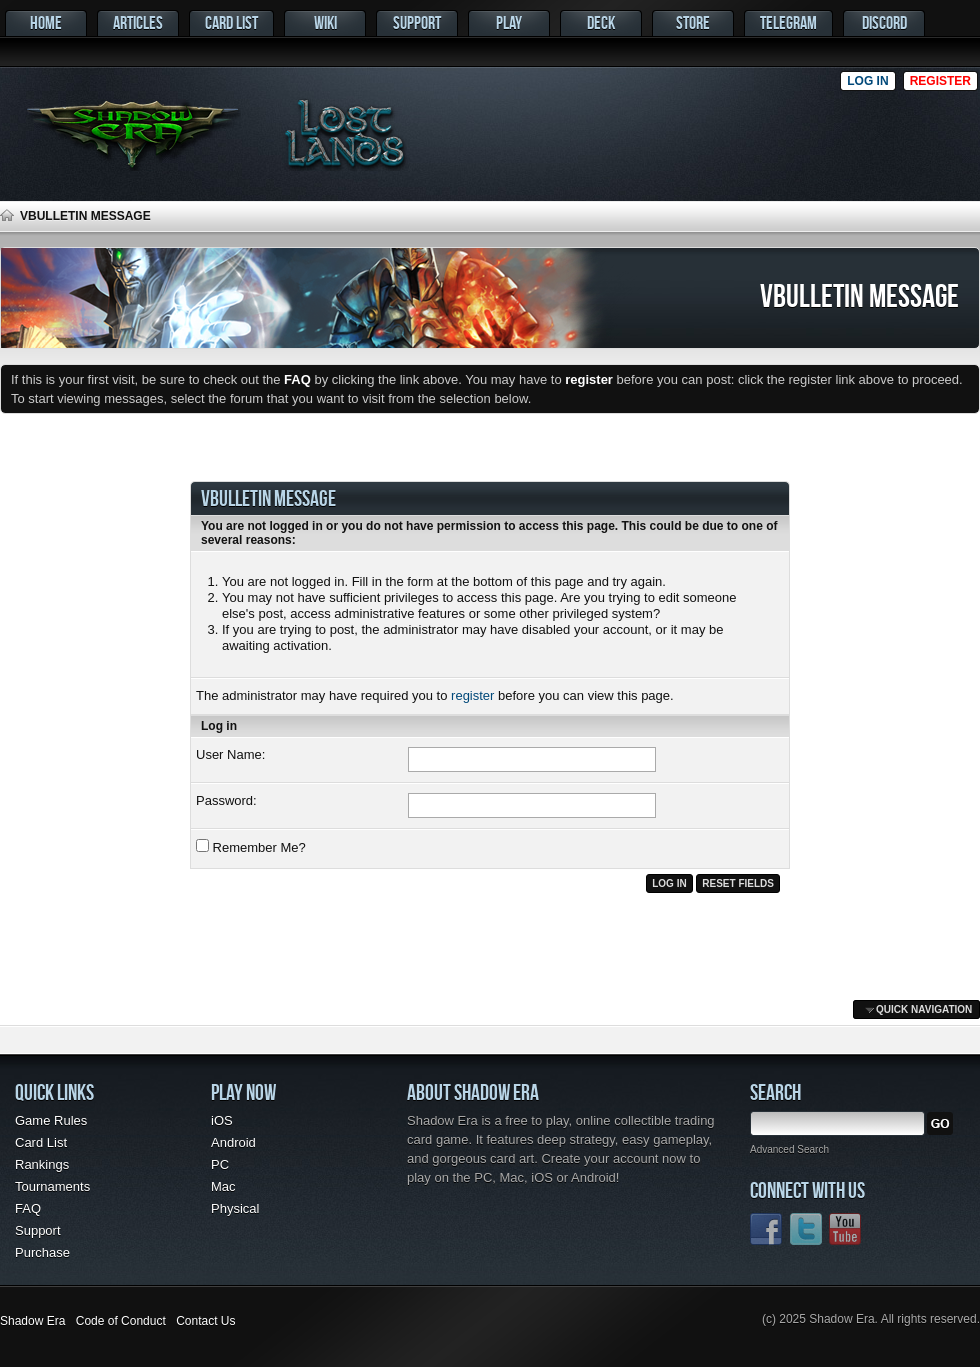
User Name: (230, 754)
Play (509, 22)
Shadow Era (32, 1321)
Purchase (42, 1252)
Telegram (788, 22)
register (472, 695)
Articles (138, 22)
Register (940, 81)
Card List (231, 22)
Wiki (325, 22)
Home (46, 22)
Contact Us (205, 1321)
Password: (226, 800)
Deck (601, 22)
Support (417, 22)
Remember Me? (251, 847)
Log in (867, 81)
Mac (223, 1186)
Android (233, 1142)
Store (693, 22)
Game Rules (51, 1120)
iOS (222, 1120)
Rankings (42, 1164)
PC (220, 1164)
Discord (884, 22)
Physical (235, 1208)
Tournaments (52, 1186)
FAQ (28, 1208)
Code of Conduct (121, 1321)
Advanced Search (789, 1149)
